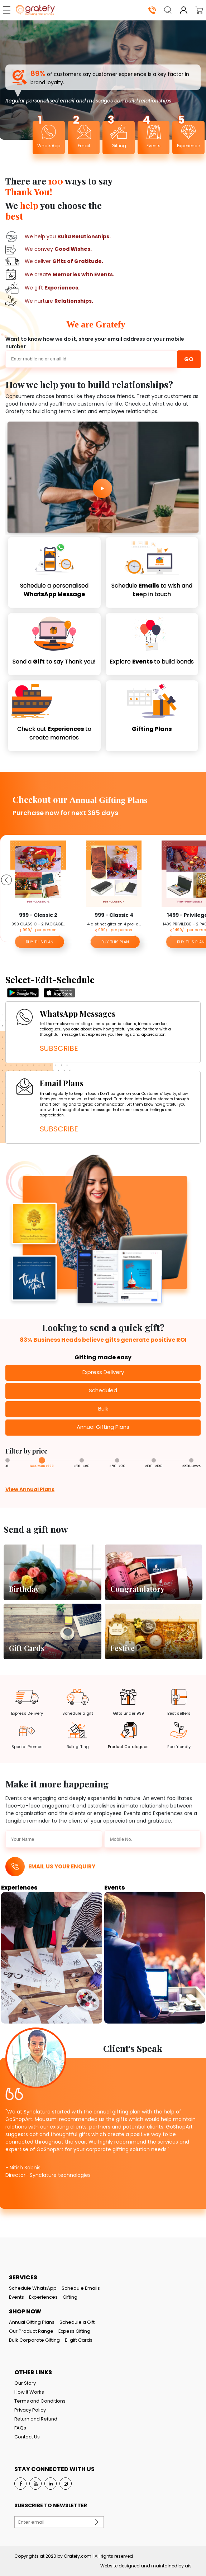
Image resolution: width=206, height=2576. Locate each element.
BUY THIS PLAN (39, 942)
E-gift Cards (78, 2340)
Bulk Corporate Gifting (34, 2340)
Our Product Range (31, 2331)
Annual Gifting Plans (31, 2322)
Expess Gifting (74, 2331)
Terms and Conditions (40, 2401)
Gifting (70, 2297)
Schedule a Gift (77, 2322)
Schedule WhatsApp (33, 2288)
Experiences (43, 2297)
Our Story (25, 2383)
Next (201, 878)
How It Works (29, 2392)
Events (16, 2297)
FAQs (20, 2427)
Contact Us (27, 2436)
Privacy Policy (30, 2410)
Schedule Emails (81, 2288)
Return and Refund (35, 2418)
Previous (4, 878)
